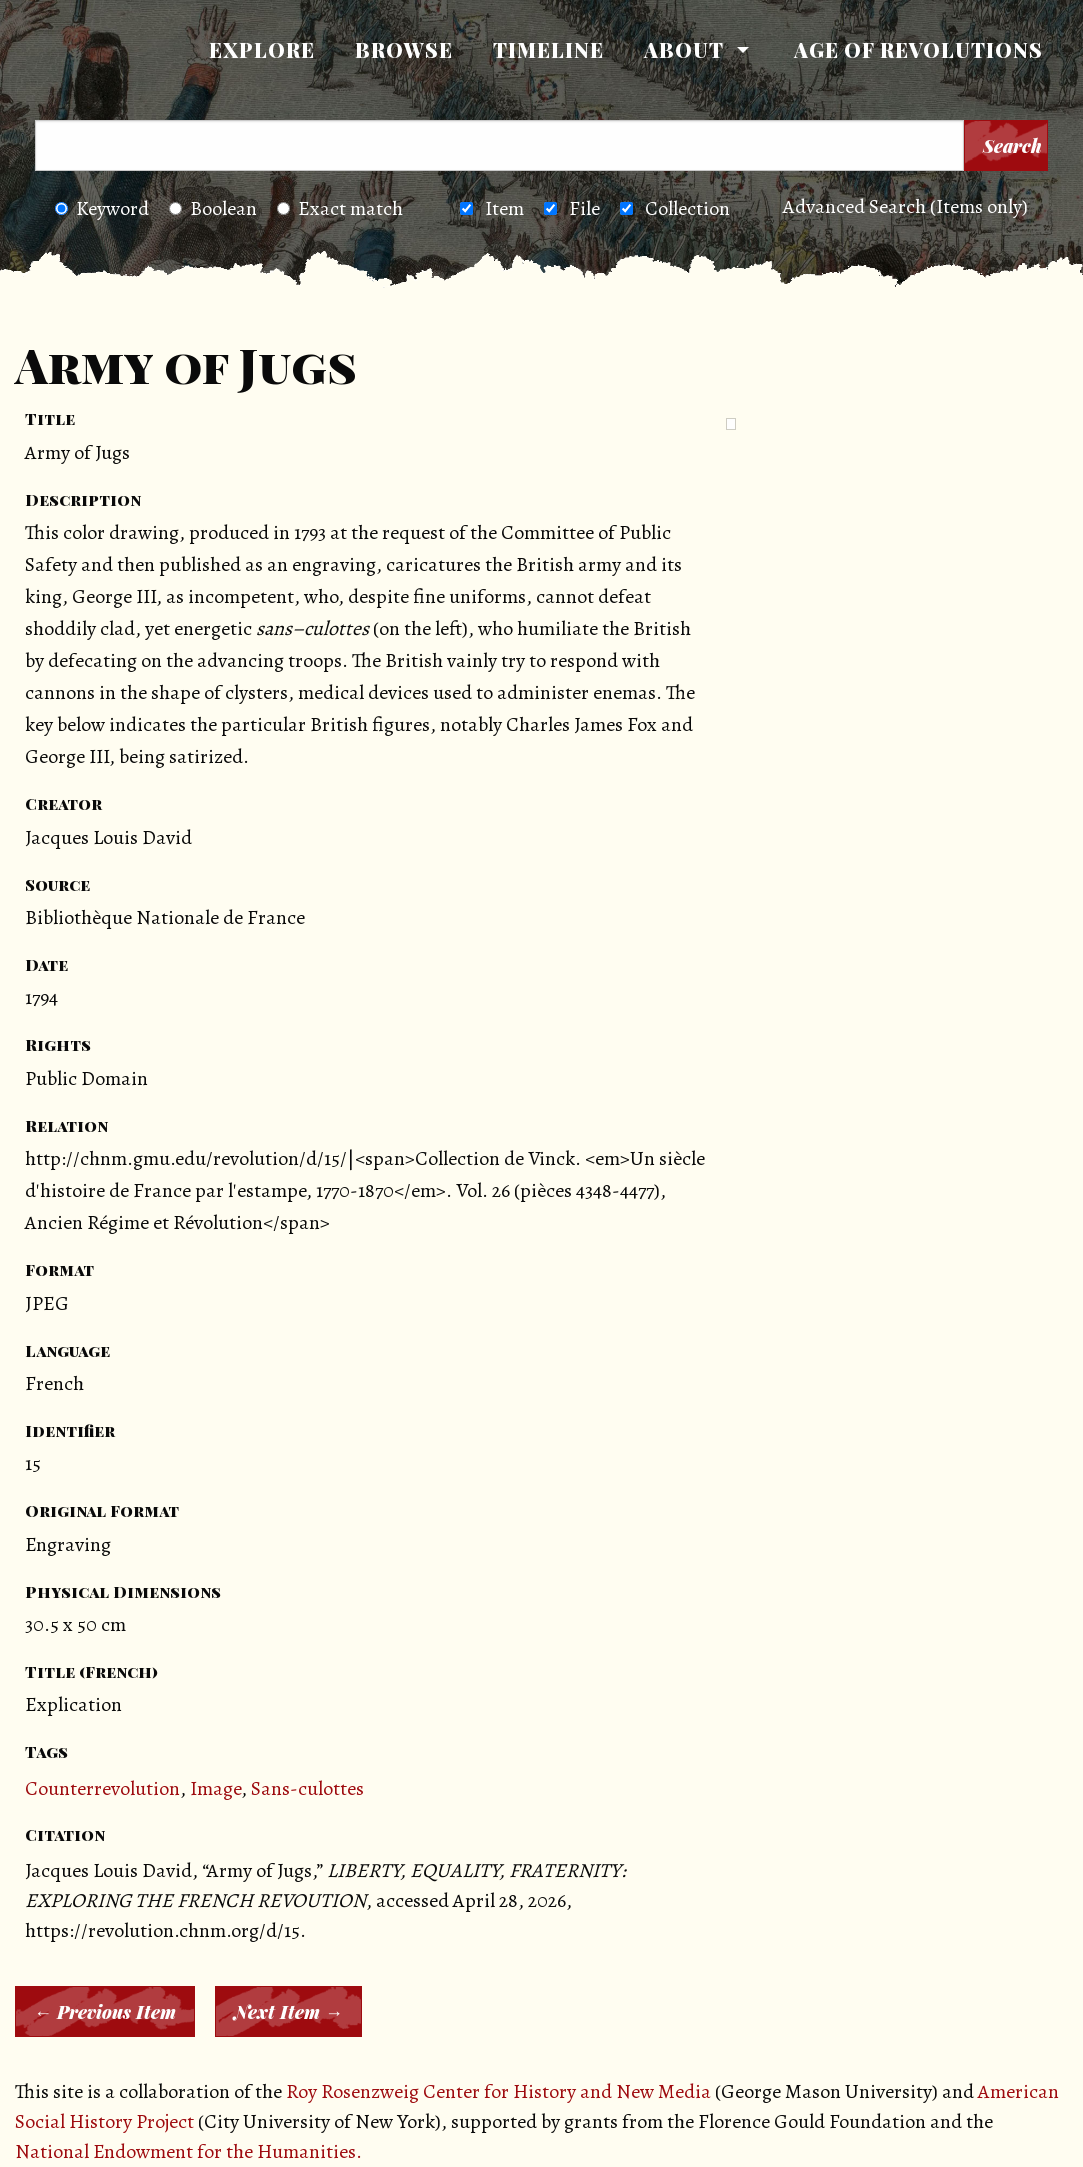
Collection (687, 208)
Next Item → (288, 2012)
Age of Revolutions (918, 49)
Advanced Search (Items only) (905, 206)
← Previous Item (105, 2012)
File (584, 208)
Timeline (548, 49)
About (684, 49)
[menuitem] (262, 50)
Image (215, 1788)
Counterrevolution (102, 1788)
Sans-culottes (307, 1788)
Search (1012, 146)
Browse (404, 49)
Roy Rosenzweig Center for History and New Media (498, 2091)
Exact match (340, 208)
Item (504, 208)
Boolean (213, 208)
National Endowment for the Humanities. (188, 2151)
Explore (262, 49)
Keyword (102, 208)
